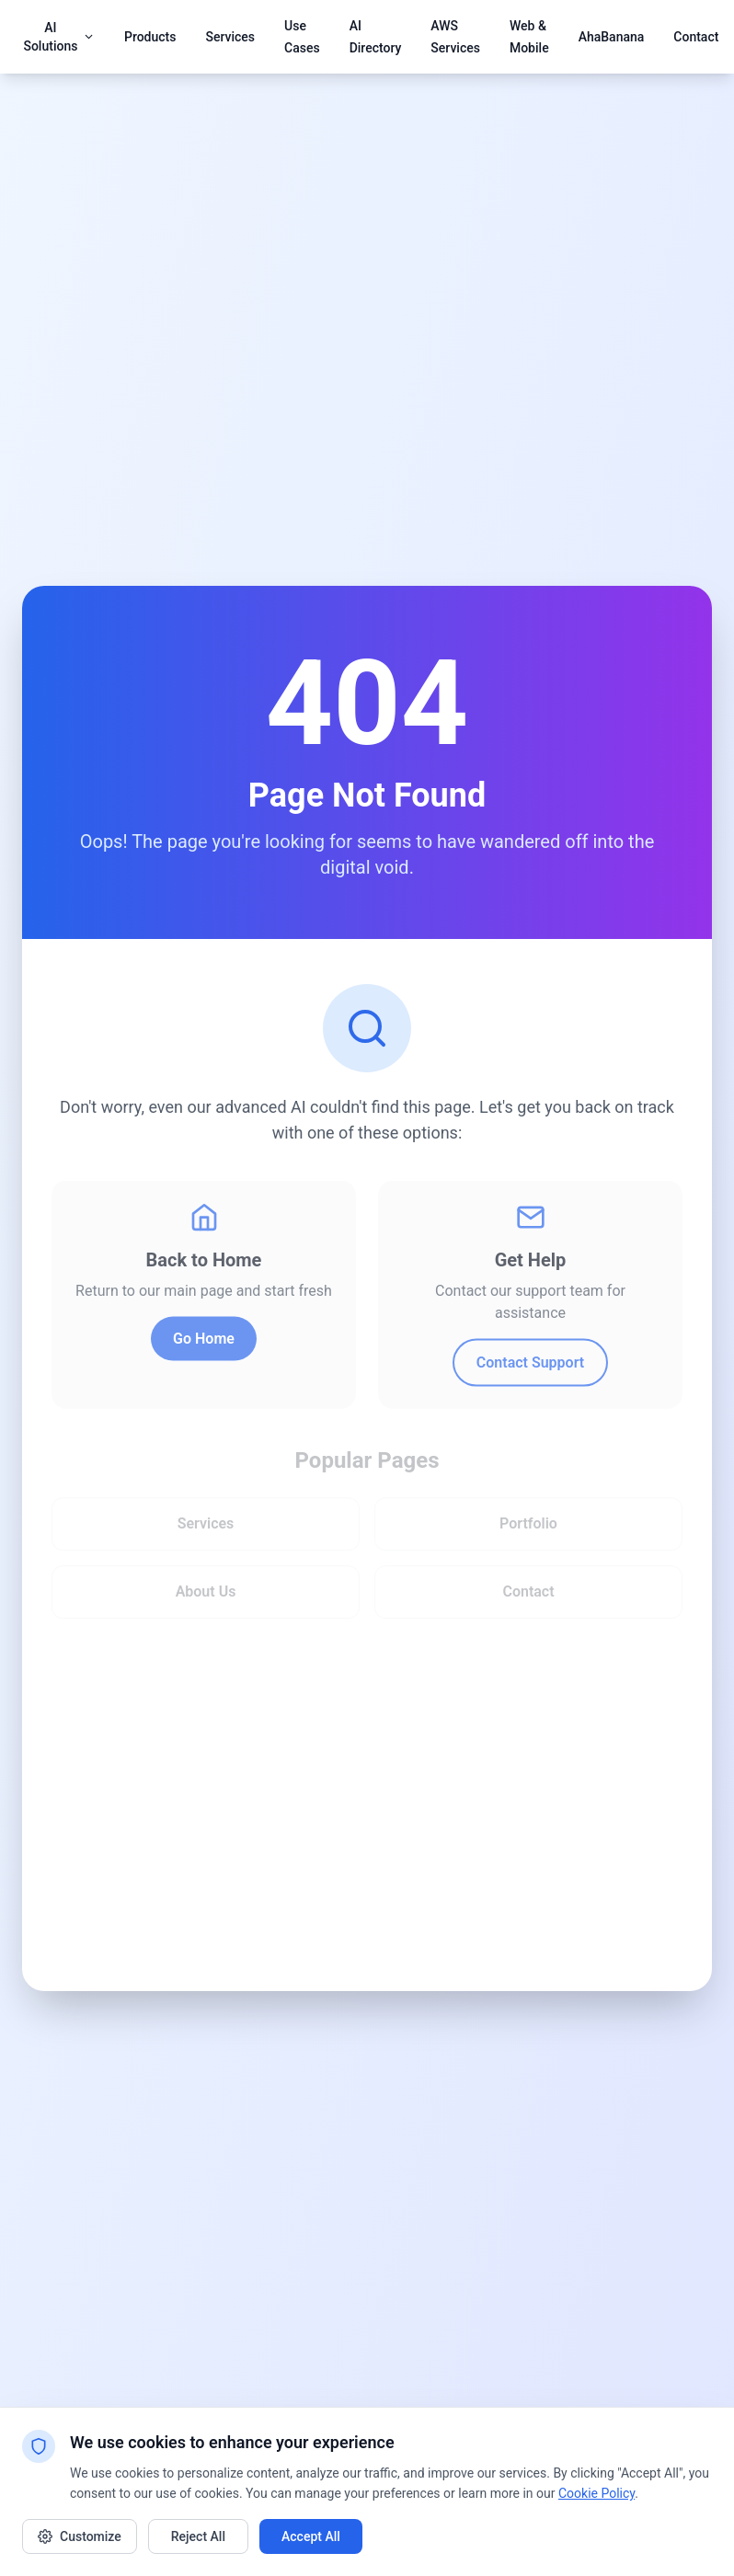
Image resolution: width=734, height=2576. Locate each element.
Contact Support (530, 1366)
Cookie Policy (596, 2493)
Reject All (198, 2536)
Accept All (310, 2536)
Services (230, 36)
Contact (695, 36)
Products (150, 36)
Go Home (204, 1342)
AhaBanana (612, 36)
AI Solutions (59, 36)
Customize (79, 2536)
